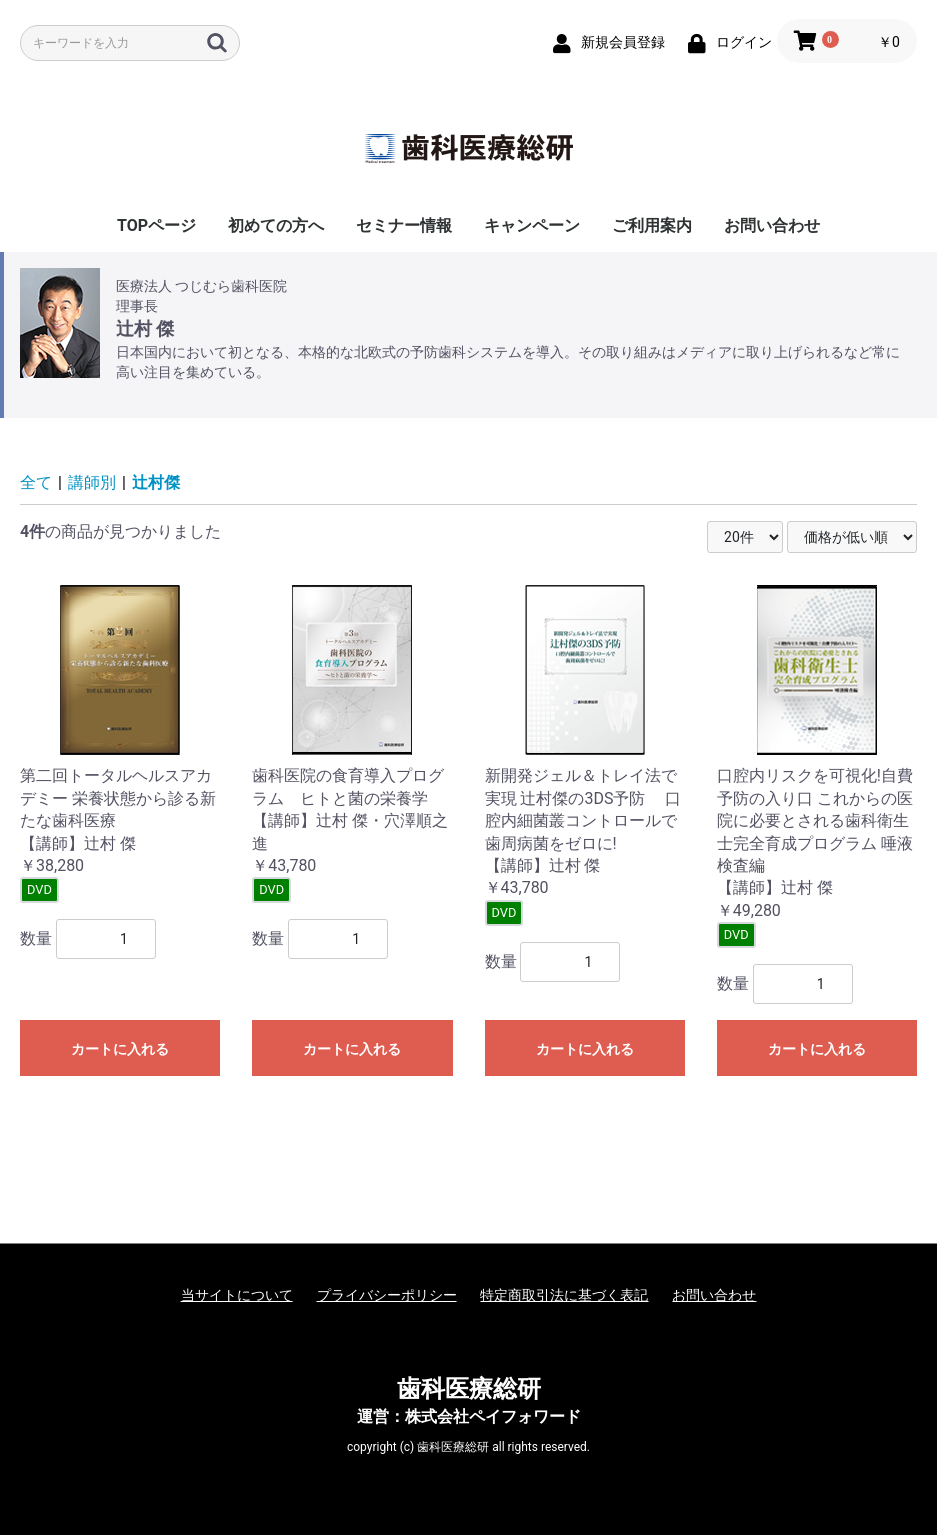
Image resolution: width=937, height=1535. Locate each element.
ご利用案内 (652, 225)
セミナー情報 (404, 225)
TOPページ (156, 225)
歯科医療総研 (469, 1389)
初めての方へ (276, 225)
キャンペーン (532, 225)
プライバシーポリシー (387, 1295)
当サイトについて (237, 1295)
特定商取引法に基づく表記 (564, 1295)
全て (36, 482)
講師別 (92, 482)
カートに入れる (120, 1049)
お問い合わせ (772, 225)
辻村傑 (156, 482)
